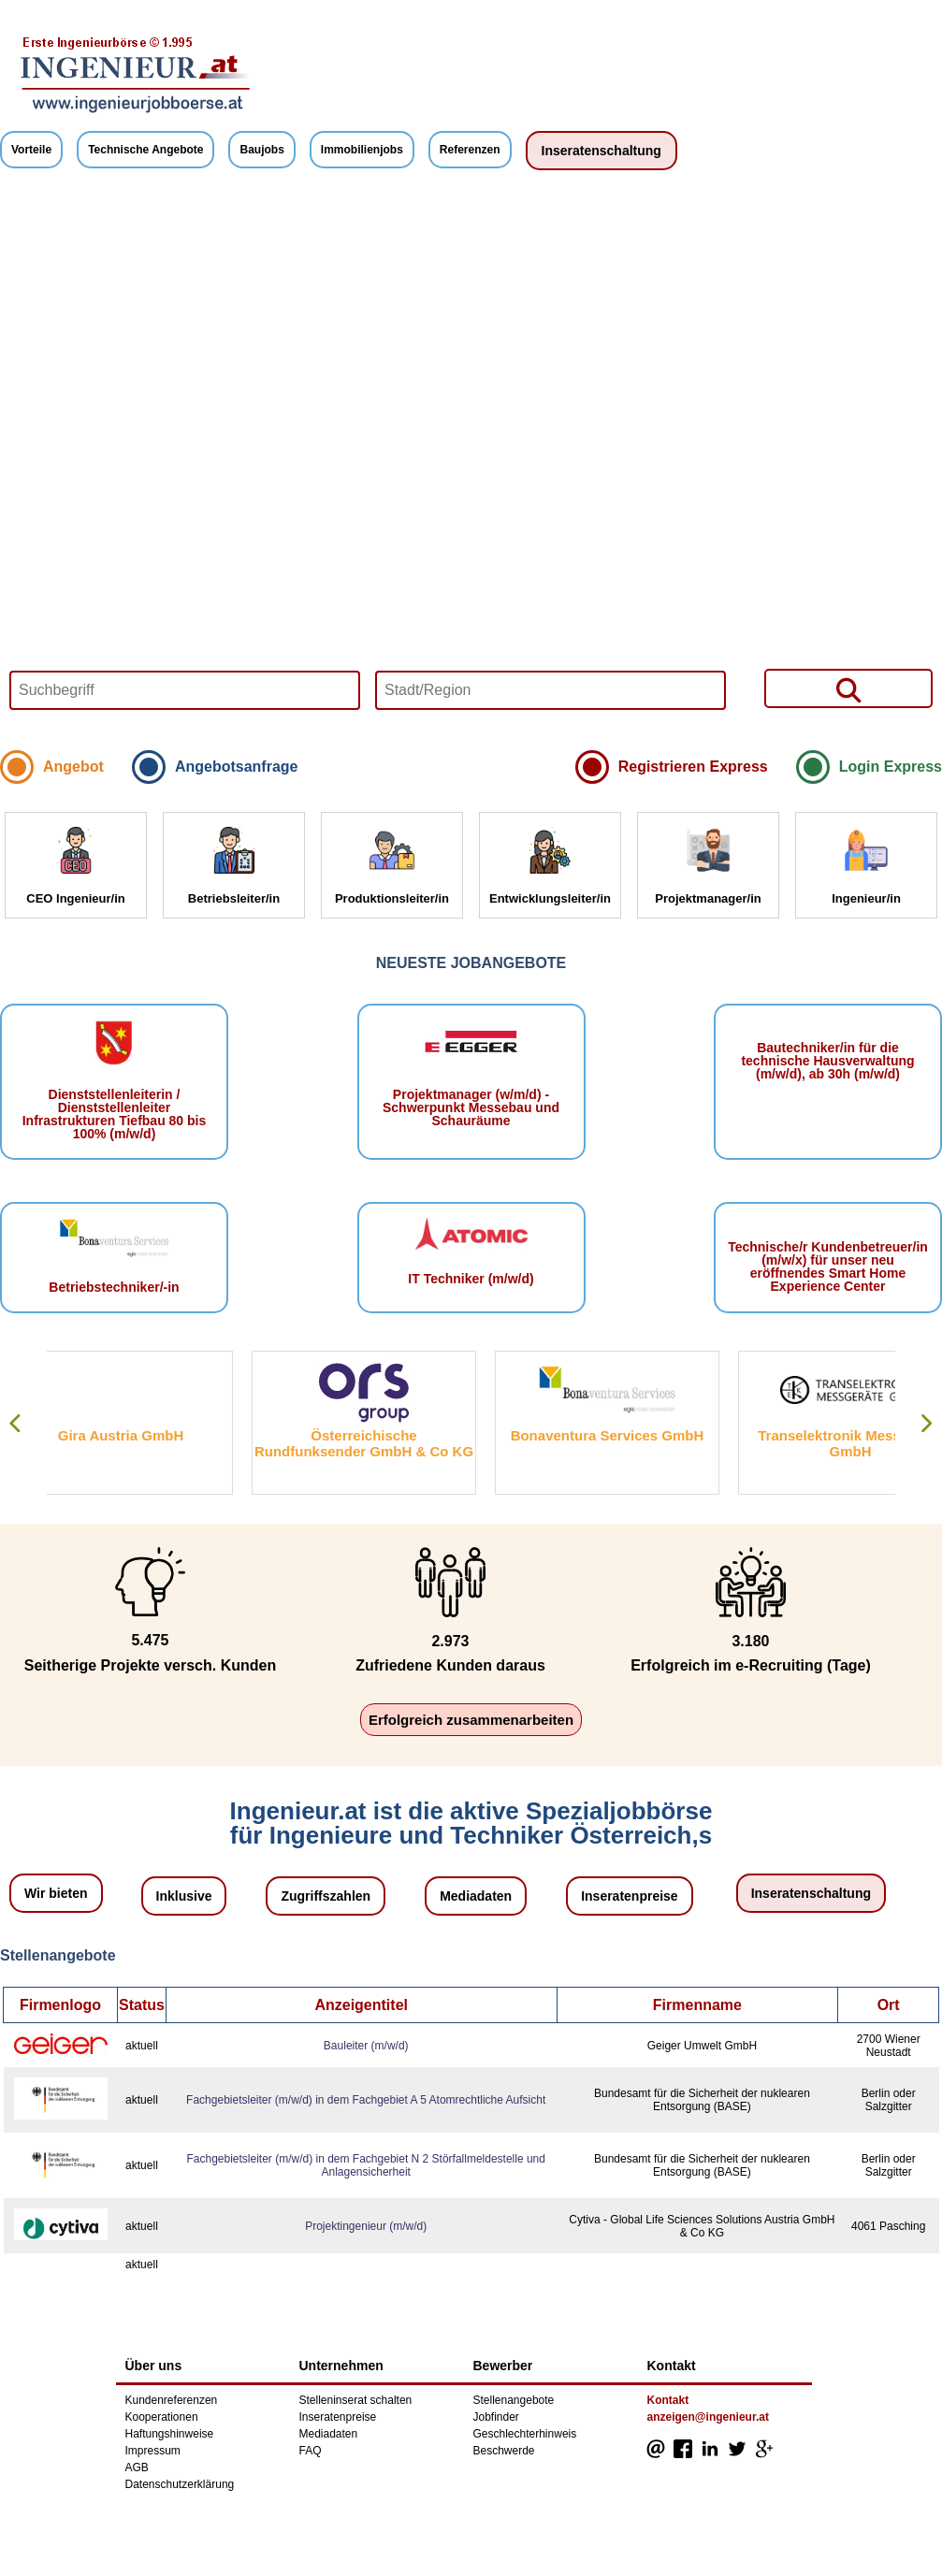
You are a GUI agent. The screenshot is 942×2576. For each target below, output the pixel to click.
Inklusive (184, 1896)
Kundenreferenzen (171, 2400)
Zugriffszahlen (325, 1896)
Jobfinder (496, 2417)
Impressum (153, 2450)
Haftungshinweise (169, 2433)
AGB (137, 2467)
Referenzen (470, 149)
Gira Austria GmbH (156, 1435)
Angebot (73, 766)
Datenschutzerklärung (180, 2484)
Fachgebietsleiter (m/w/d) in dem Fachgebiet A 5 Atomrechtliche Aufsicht (365, 2099)
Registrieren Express (693, 766)
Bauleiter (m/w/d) (366, 2045)
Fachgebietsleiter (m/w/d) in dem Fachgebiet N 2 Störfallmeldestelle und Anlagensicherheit (365, 2165)
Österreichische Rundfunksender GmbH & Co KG (399, 1443)
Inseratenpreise (629, 1896)
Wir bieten (56, 1893)
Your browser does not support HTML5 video (471, 465)
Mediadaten (476, 1896)
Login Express (890, 766)
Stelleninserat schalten (356, 2400)
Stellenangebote (514, 2400)
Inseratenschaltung (601, 150)
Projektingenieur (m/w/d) (366, 2226)
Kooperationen (161, 2417)
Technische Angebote (145, 149)
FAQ (310, 2450)
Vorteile (31, 149)
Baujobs (261, 149)
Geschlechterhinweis (525, 2433)
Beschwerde (504, 2450)
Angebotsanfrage (236, 766)
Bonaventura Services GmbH (643, 1435)
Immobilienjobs (362, 149)
